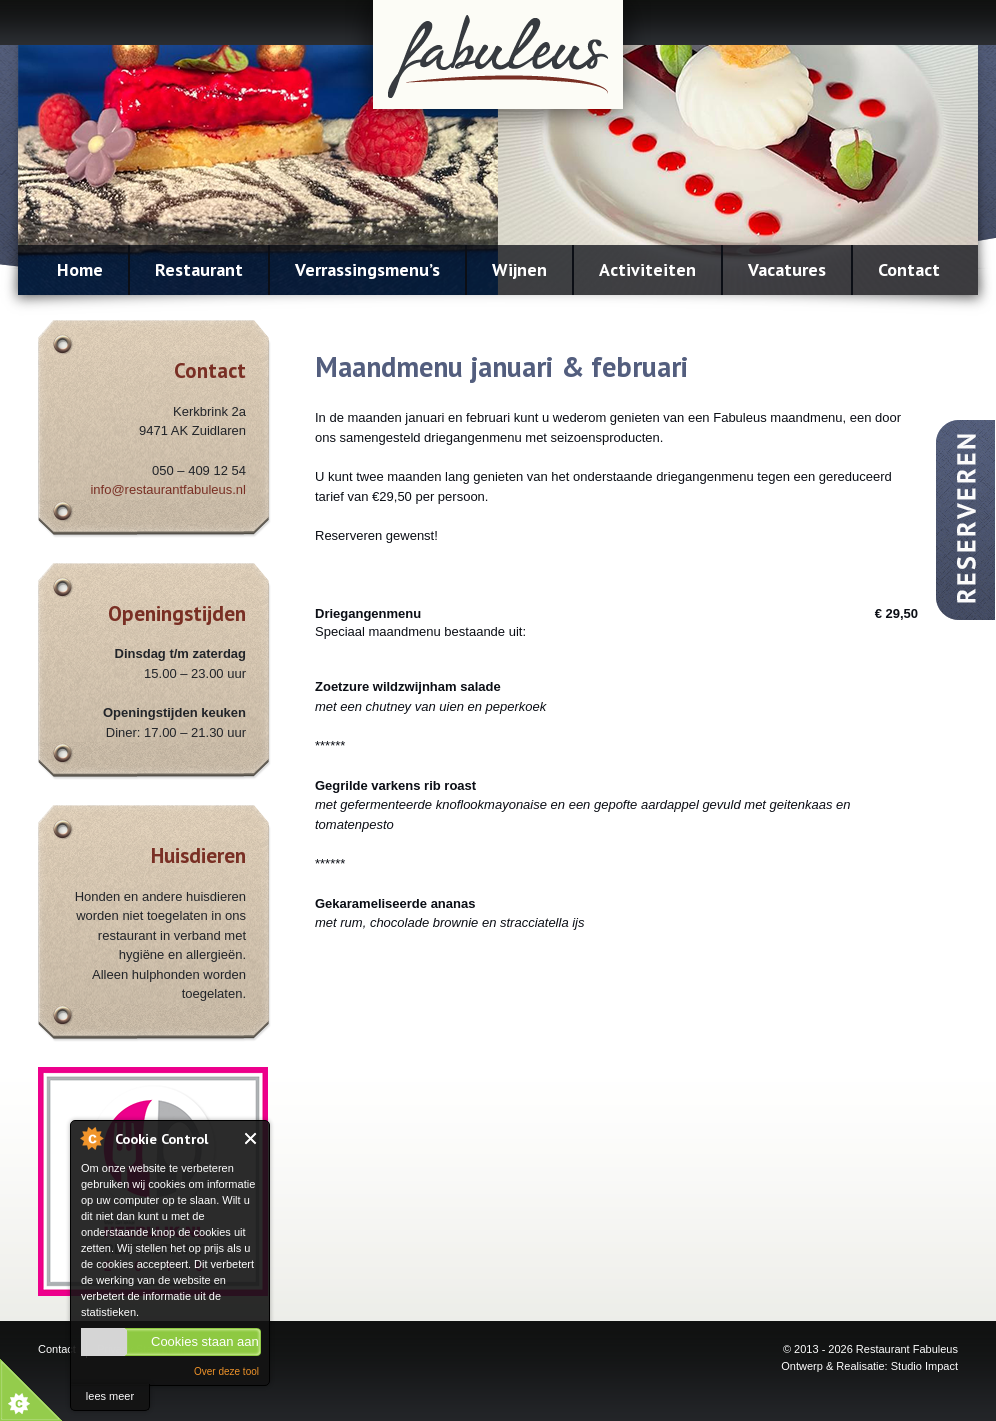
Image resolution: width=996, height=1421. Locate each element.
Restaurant (199, 269)
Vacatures (787, 269)
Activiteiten (647, 269)
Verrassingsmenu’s (367, 269)
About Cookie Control (91, 1138)
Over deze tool (226, 1371)
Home (80, 269)
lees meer (110, 1396)
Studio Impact (924, 1366)
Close (251, 1138)
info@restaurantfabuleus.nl (168, 489)
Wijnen (519, 269)
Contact (909, 269)
